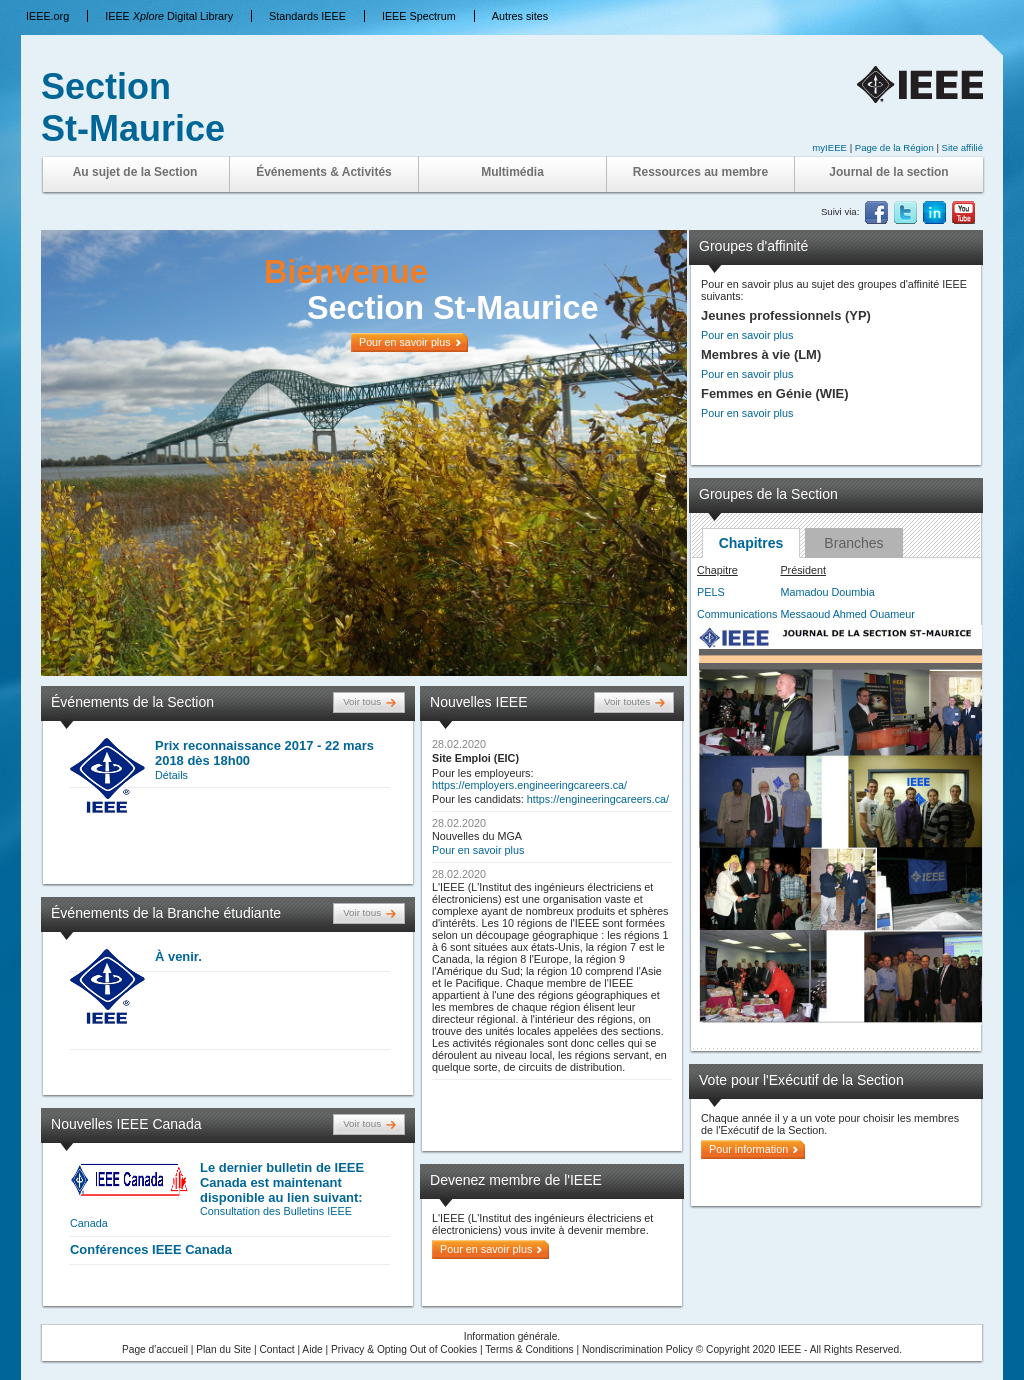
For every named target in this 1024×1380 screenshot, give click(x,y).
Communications (737, 614)
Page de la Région (896, 147)
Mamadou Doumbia (827, 592)
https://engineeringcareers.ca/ (598, 799)
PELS (711, 592)
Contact (277, 1349)
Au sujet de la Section (135, 172)
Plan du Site (223, 1349)
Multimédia (512, 172)
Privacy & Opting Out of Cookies (404, 1349)
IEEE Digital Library (169, 16)
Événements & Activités (324, 172)
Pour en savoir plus (478, 850)
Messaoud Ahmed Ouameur (847, 614)
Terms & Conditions (529, 1349)
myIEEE (829, 147)
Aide (312, 1349)
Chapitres (751, 543)
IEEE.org (47, 16)
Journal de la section (888, 172)
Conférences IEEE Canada (151, 1249)
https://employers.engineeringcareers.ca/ (529, 785)
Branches (853, 543)
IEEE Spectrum (419, 16)
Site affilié (962, 147)
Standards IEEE (307, 16)
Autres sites (520, 16)
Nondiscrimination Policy (637, 1349)
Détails (171, 775)
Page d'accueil (155, 1349)
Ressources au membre (700, 172)
